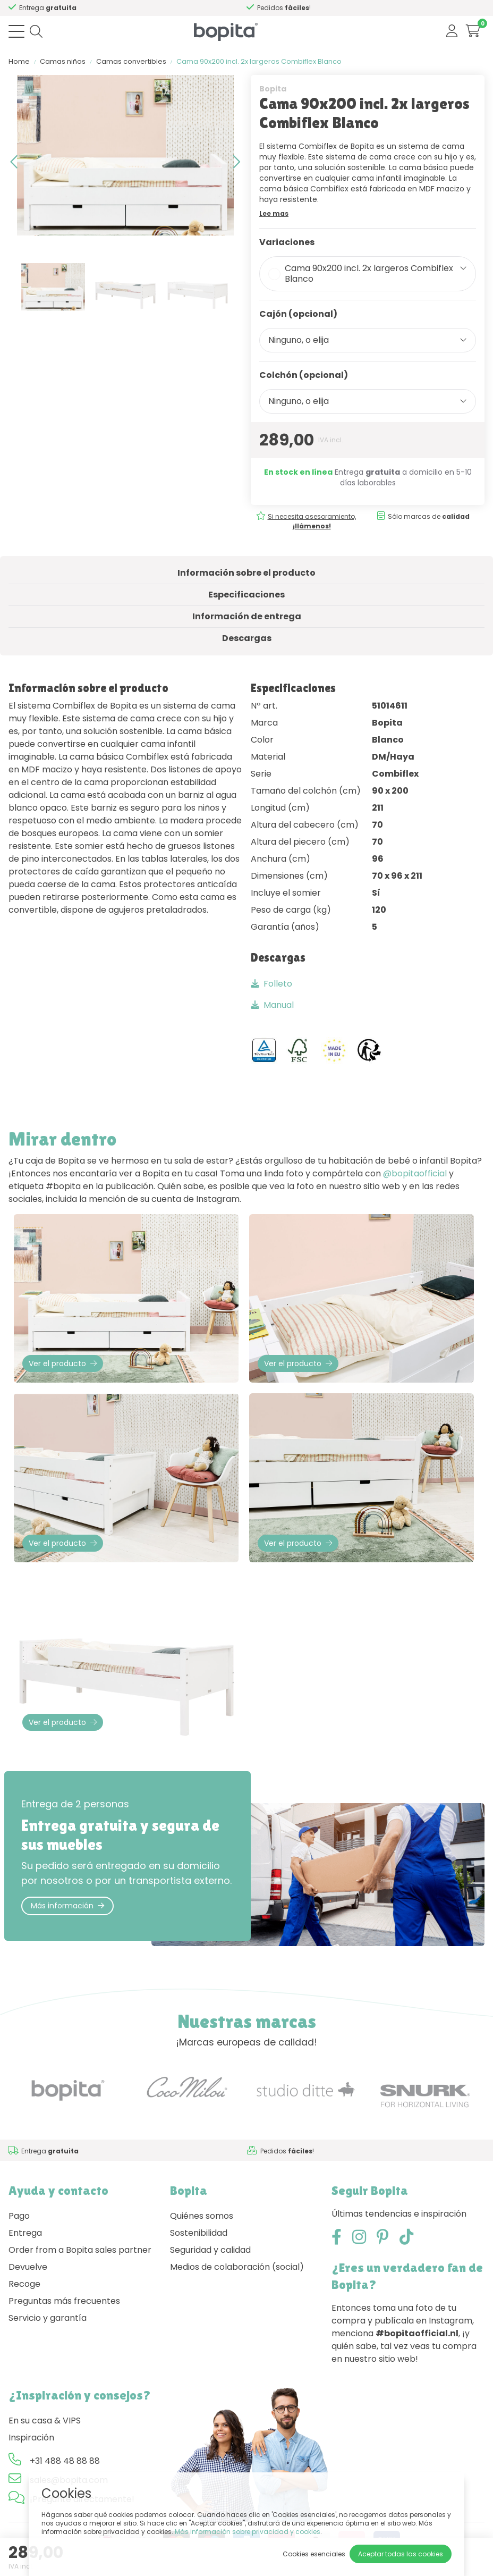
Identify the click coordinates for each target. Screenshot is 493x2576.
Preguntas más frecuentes (64, 2301)
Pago (19, 2216)
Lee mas (273, 213)
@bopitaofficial (415, 1173)
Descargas (246, 638)
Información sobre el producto (246, 573)
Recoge (24, 2284)
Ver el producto (63, 1363)
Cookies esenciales (314, 2553)
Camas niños (63, 61)
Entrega (25, 2233)
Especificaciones (246, 594)
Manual (272, 1005)
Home (19, 61)
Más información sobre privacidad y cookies (247, 2531)
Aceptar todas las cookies (400, 2553)
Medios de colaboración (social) (237, 2267)
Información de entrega (246, 616)
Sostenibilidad (198, 2233)
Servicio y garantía (47, 2318)
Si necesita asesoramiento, (312, 521)
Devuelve (27, 2267)
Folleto (271, 984)
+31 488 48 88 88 (65, 2461)
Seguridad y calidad (210, 2250)
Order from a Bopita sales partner (79, 2250)
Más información (67, 1905)
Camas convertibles (131, 61)
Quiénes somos (201, 2216)
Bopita (272, 88)
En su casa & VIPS (44, 2420)
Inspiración (31, 2437)
